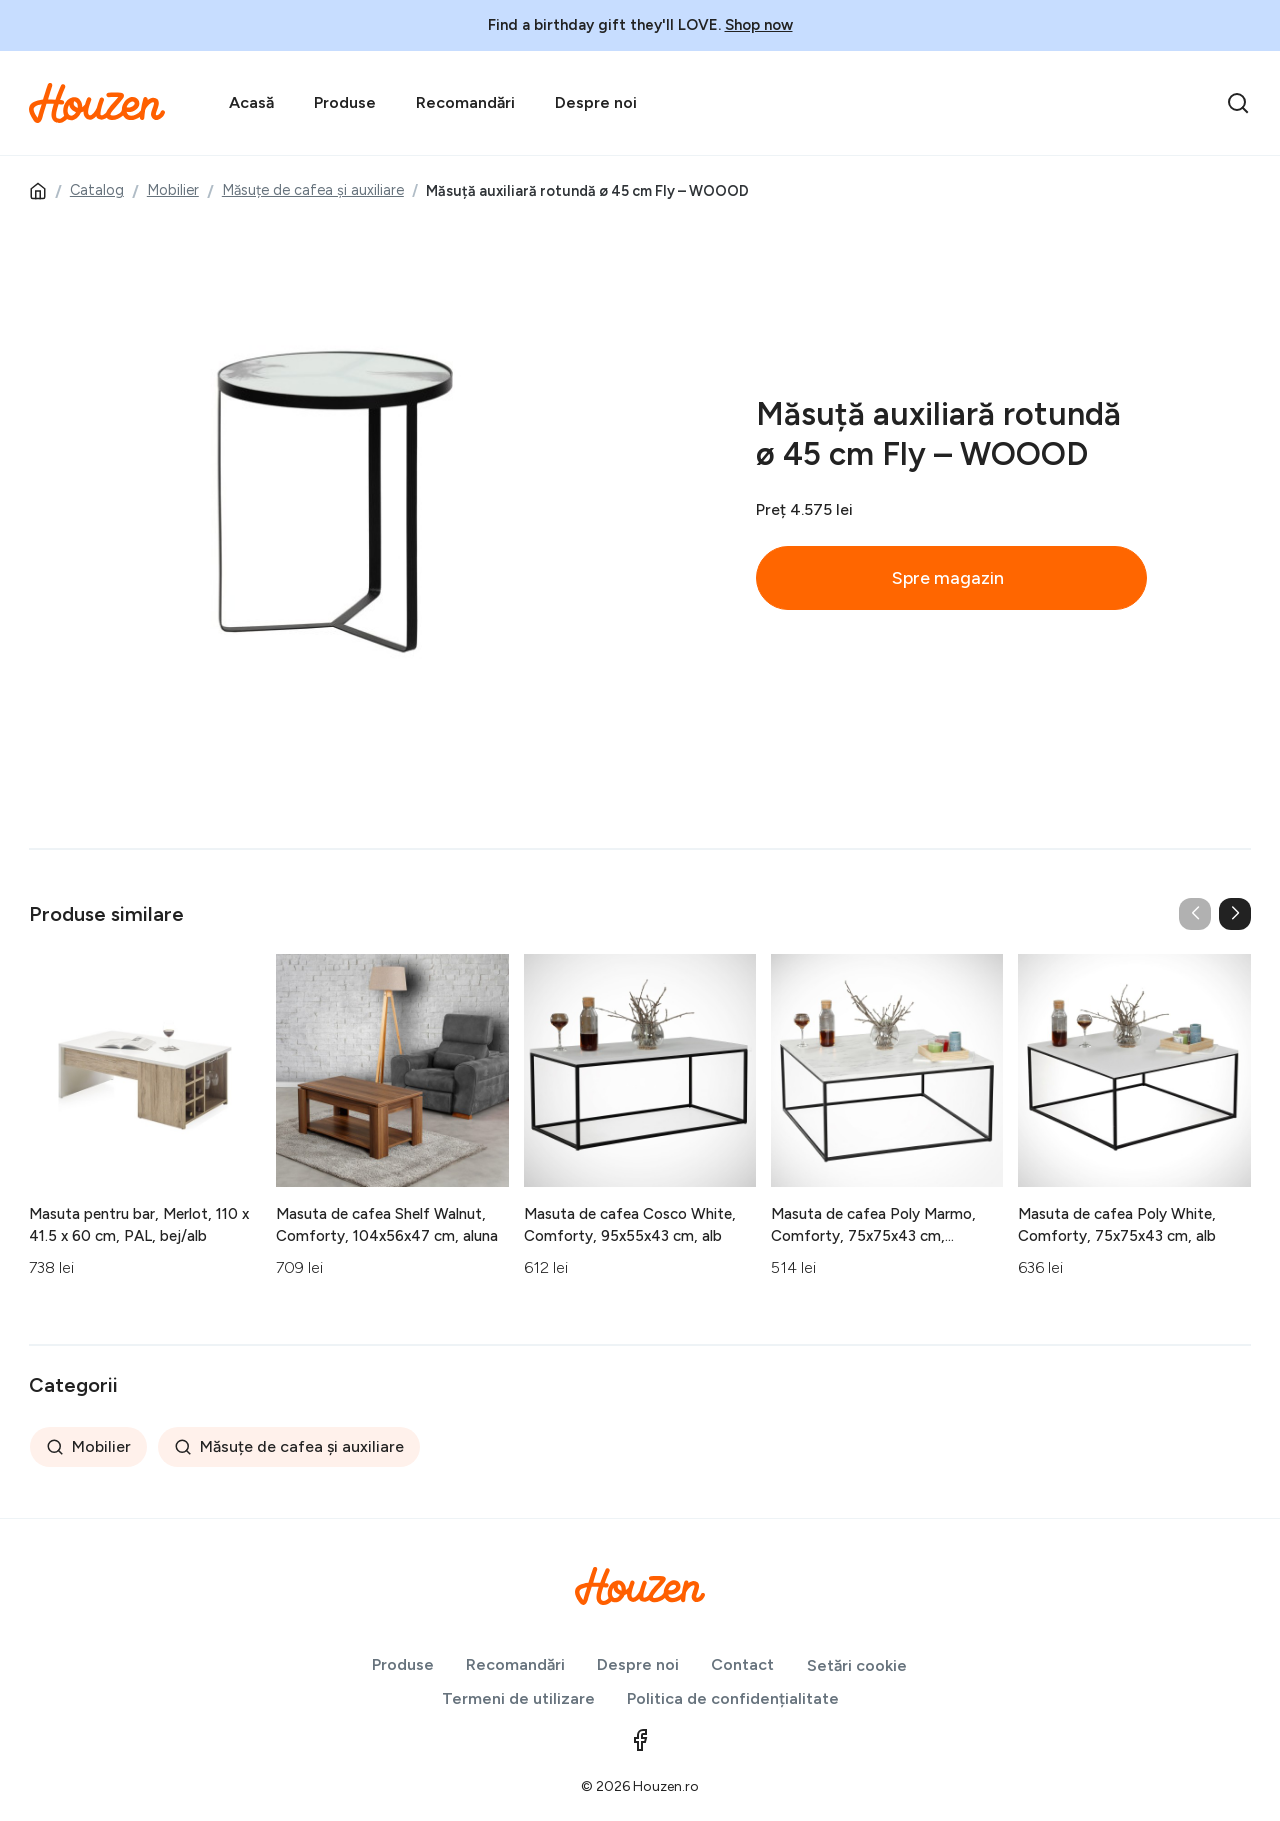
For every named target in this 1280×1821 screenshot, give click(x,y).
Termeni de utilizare (518, 1698)
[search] (1238, 103)
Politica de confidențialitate (733, 1698)
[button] (1235, 914)
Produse (345, 102)
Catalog (97, 190)
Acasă (251, 102)
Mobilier (173, 190)
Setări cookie (857, 1665)
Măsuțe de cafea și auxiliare (313, 190)
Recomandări (465, 102)
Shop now (759, 25)
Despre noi (596, 102)
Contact (742, 1664)
